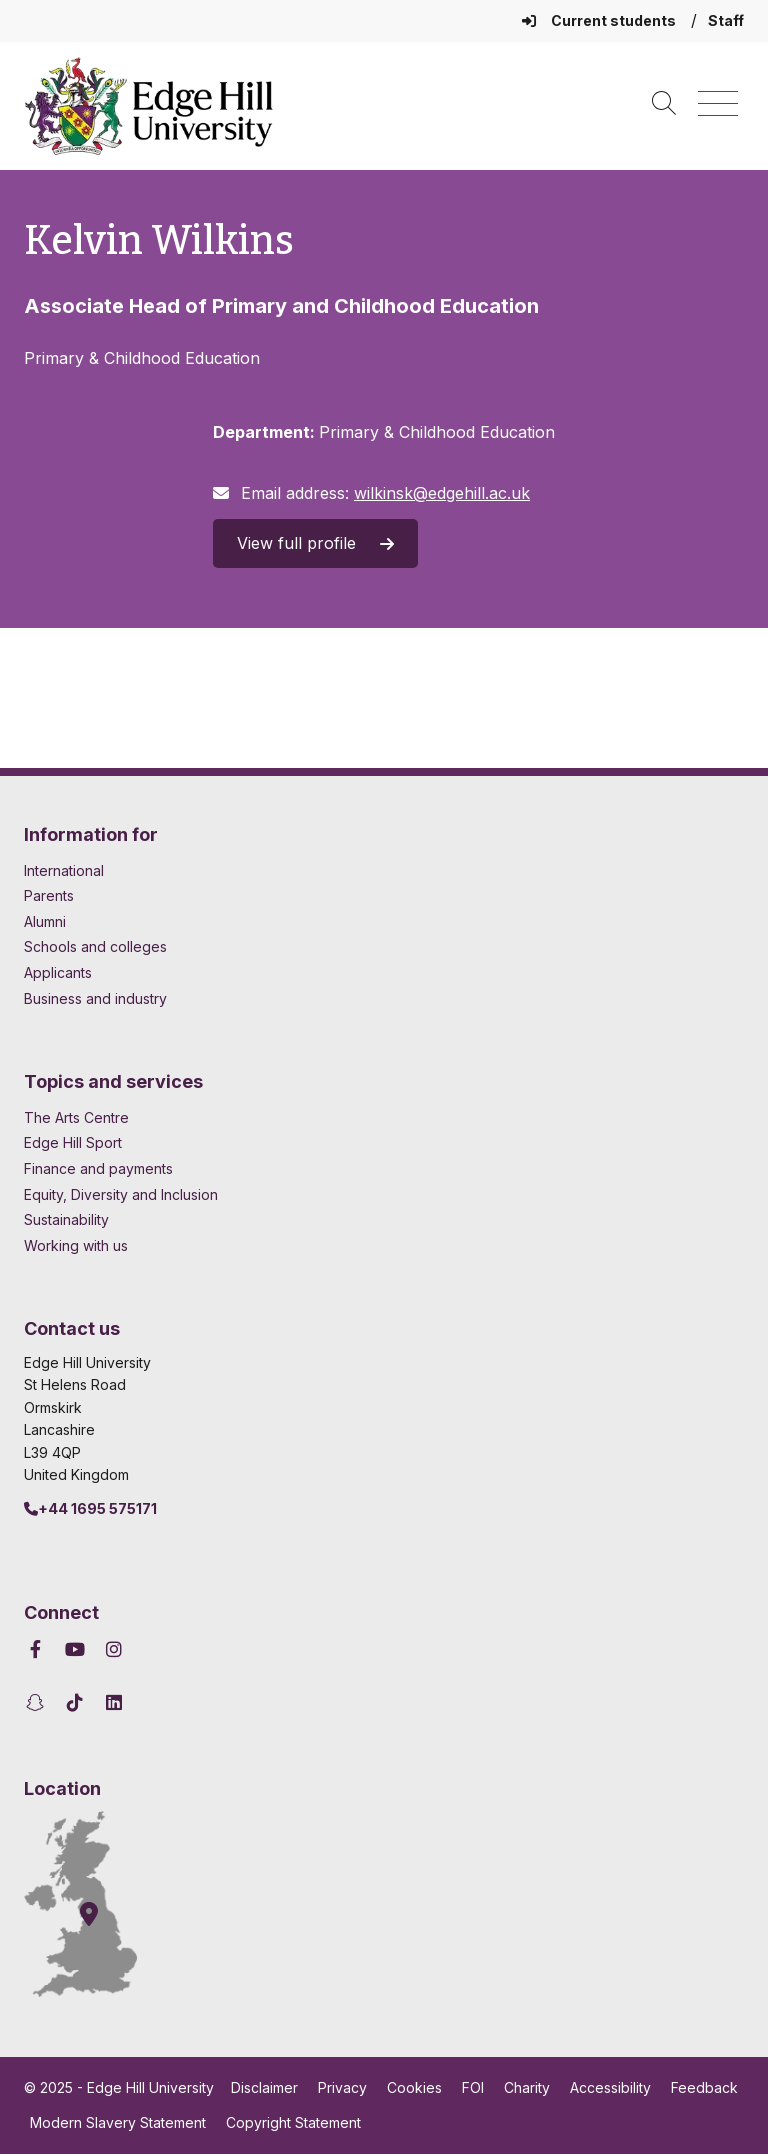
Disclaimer (264, 2087)
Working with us (76, 1245)
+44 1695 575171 (90, 1508)
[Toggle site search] (664, 104)
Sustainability (66, 1219)
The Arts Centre (76, 1117)
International (64, 870)
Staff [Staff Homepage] (726, 20)
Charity (527, 2087)
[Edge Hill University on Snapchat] (38, 1702)
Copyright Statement (293, 2122)
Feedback (704, 2087)
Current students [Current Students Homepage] (600, 20)
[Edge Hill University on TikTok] (75, 1702)
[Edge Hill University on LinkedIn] (114, 1702)
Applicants (58, 972)
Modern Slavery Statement (118, 2122)
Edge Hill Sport (73, 1142)
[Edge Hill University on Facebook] (38, 1649)
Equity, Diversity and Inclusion (121, 1194)
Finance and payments (98, 1168)
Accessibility (610, 2087)
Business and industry (95, 998)
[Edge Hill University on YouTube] (75, 1649)
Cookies (414, 2087)
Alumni (45, 921)
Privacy (342, 2087)
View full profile (315, 543)
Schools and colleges (95, 946)
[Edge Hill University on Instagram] (114, 1649)
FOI (473, 2087)
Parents (49, 895)
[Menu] (718, 104)
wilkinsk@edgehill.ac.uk (442, 493)
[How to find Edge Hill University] (99, 1904)
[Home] (149, 106)
